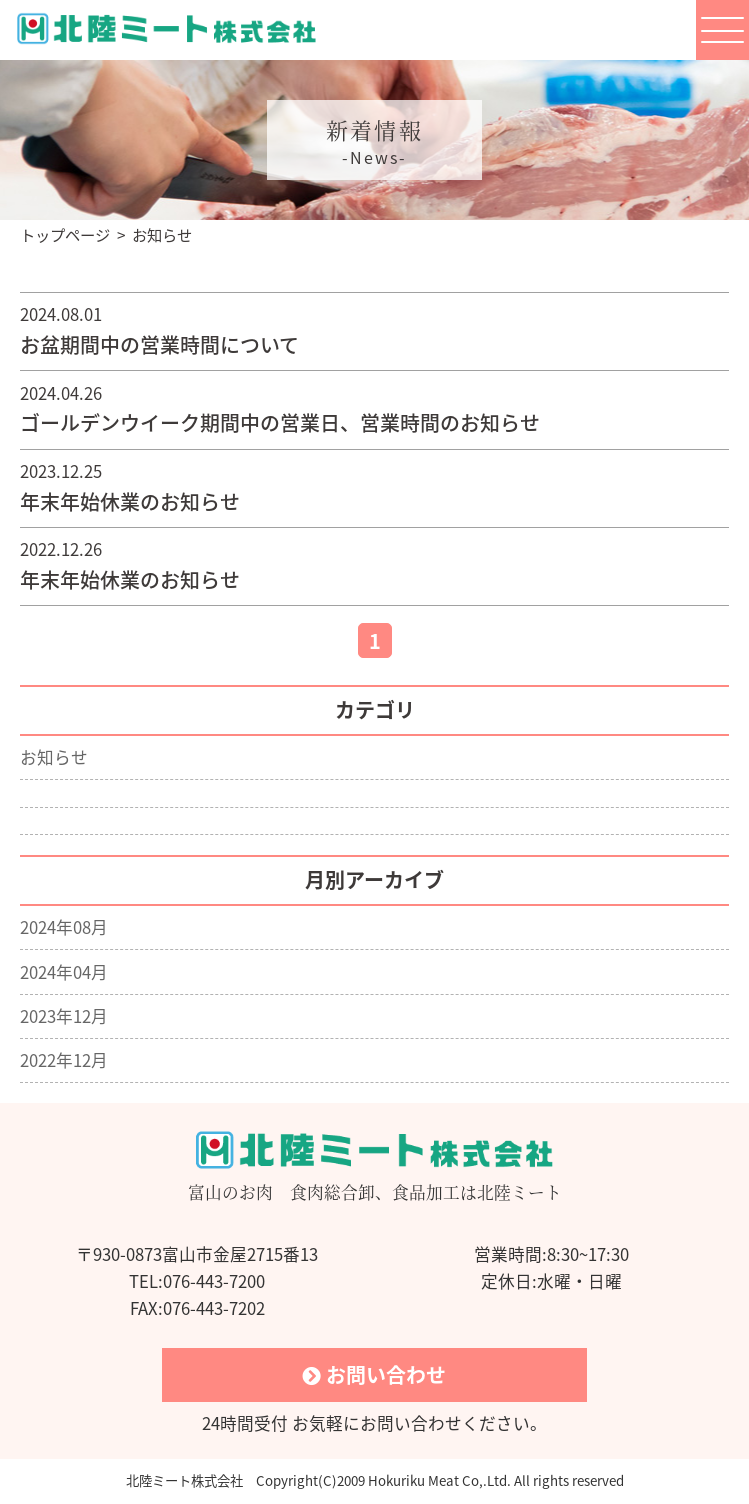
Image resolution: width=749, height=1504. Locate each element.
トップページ (65, 234)
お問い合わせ (374, 1374)
